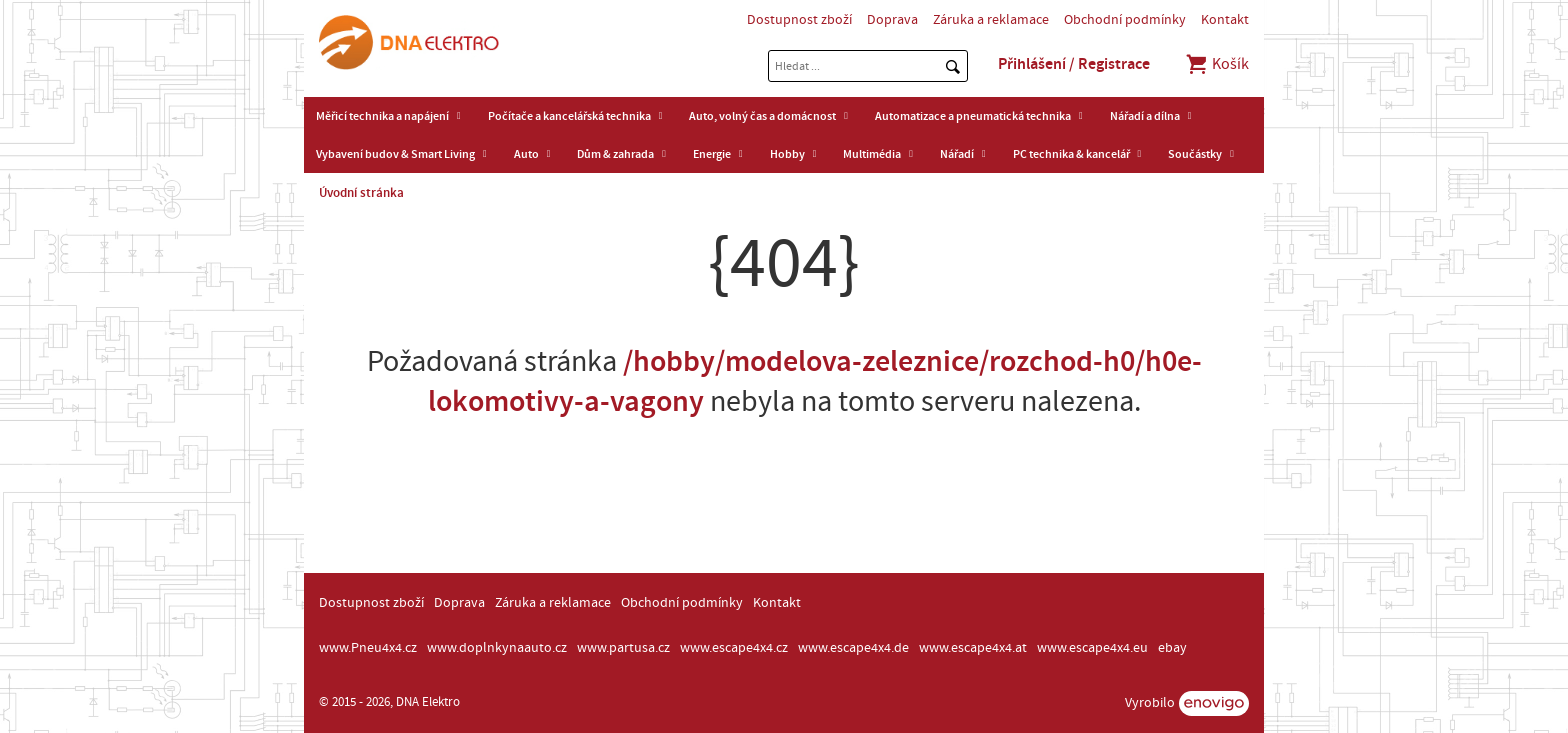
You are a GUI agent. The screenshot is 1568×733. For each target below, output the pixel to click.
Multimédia (872, 154)
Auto (526, 154)
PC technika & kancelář (1071, 154)
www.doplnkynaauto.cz (497, 648)
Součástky (1195, 154)
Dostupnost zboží (799, 20)
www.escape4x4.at (973, 648)
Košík (1216, 64)
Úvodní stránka (361, 193)
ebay (1172, 648)
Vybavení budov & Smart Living (395, 154)
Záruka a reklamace (991, 20)
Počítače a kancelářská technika (569, 116)
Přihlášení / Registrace (1074, 64)
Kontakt (1225, 20)
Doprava (892, 20)
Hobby (787, 154)
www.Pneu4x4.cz (368, 648)
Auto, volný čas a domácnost (762, 116)
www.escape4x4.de (853, 648)
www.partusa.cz (623, 648)
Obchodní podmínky (1125, 20)
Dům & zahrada (615, 154)
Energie (712, 154)
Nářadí (957, 154)
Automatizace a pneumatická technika (973, 116)
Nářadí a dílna (1145, 116)
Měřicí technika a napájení (382, 116)
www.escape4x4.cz (734, 648)
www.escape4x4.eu (1092, 648)
